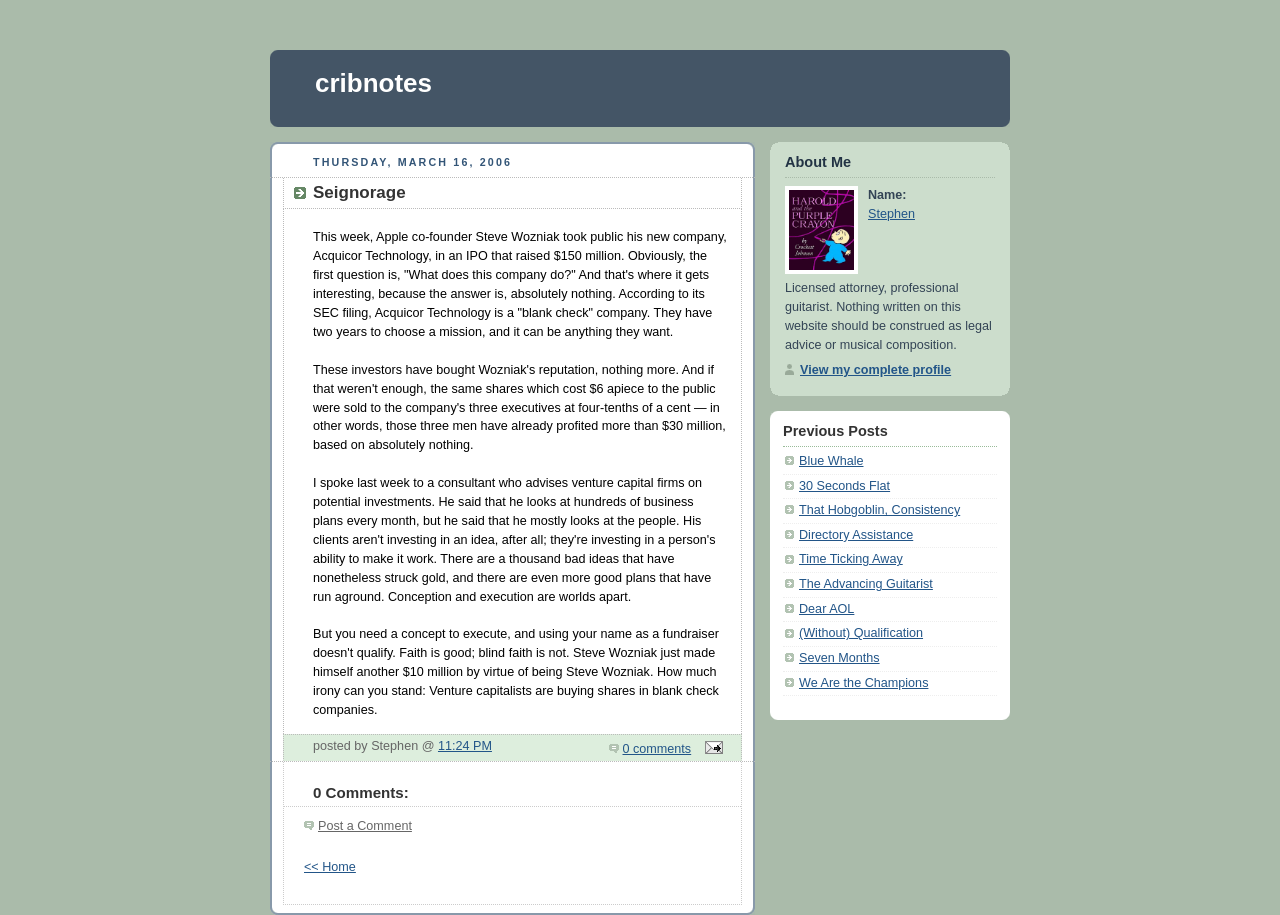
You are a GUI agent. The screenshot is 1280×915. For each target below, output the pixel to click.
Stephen (891, 214)
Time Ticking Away (851, 559)
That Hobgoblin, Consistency (879, 510)
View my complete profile (875, 370)
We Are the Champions (863, 683)
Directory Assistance (856, 535)
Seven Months (839, 658)
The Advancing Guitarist (866, 584)
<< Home (330, 867)
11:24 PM (465, 746)
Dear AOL (826, 609)
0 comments (657, 749)
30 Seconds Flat (844, 486)
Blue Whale (831, 461)
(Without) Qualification (861, 633)
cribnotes (373, 83)
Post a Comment (365, 826)
